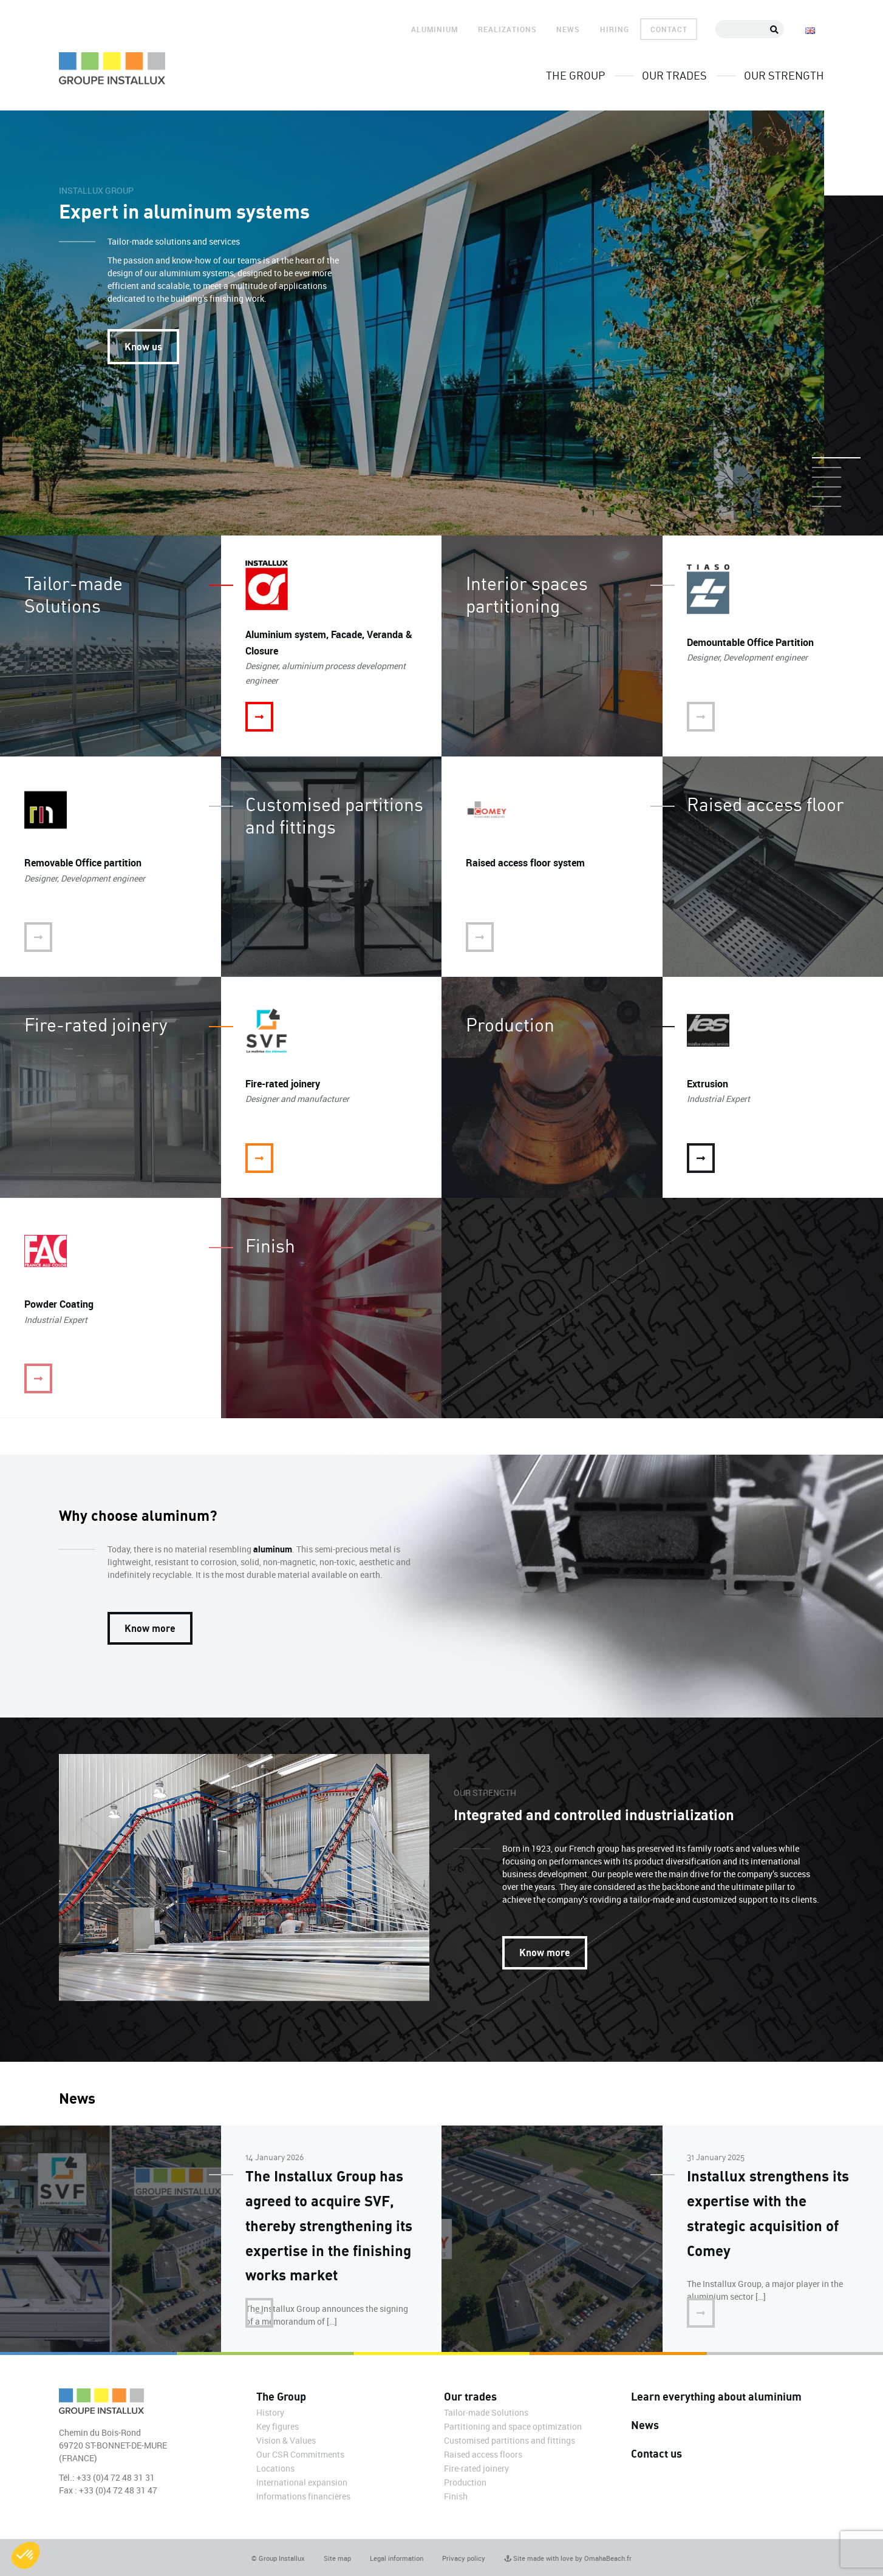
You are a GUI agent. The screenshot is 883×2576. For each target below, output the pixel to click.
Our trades (674, 75)
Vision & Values (286, 2440)
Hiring (614, 29)
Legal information (396, 2558)
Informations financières (303, 2496)
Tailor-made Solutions (486, 2412)
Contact (668, 29)
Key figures (277, 2426)
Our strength (784, 75)
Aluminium (434, 29)
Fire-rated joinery (476, 2468)
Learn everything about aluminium (716, 2396)
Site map (337, 2558)
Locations (275, 2468)
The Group (575, 75)
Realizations (507, 29)
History (270, 2412)
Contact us (656, 2453)
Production (465, 2482)
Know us (143, 346)
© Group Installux (278, 2558)
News (568, 29)
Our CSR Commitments (300, 2454)
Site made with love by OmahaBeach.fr (568, 2558)
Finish (456, 2496)
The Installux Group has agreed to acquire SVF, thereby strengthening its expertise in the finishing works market (328, 2225)
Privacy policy (463, 2558)
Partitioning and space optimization (513, 2426)
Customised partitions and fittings (509, 2440)
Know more (150, 1628)
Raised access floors (483, 2454)
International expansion (301, 2482)
